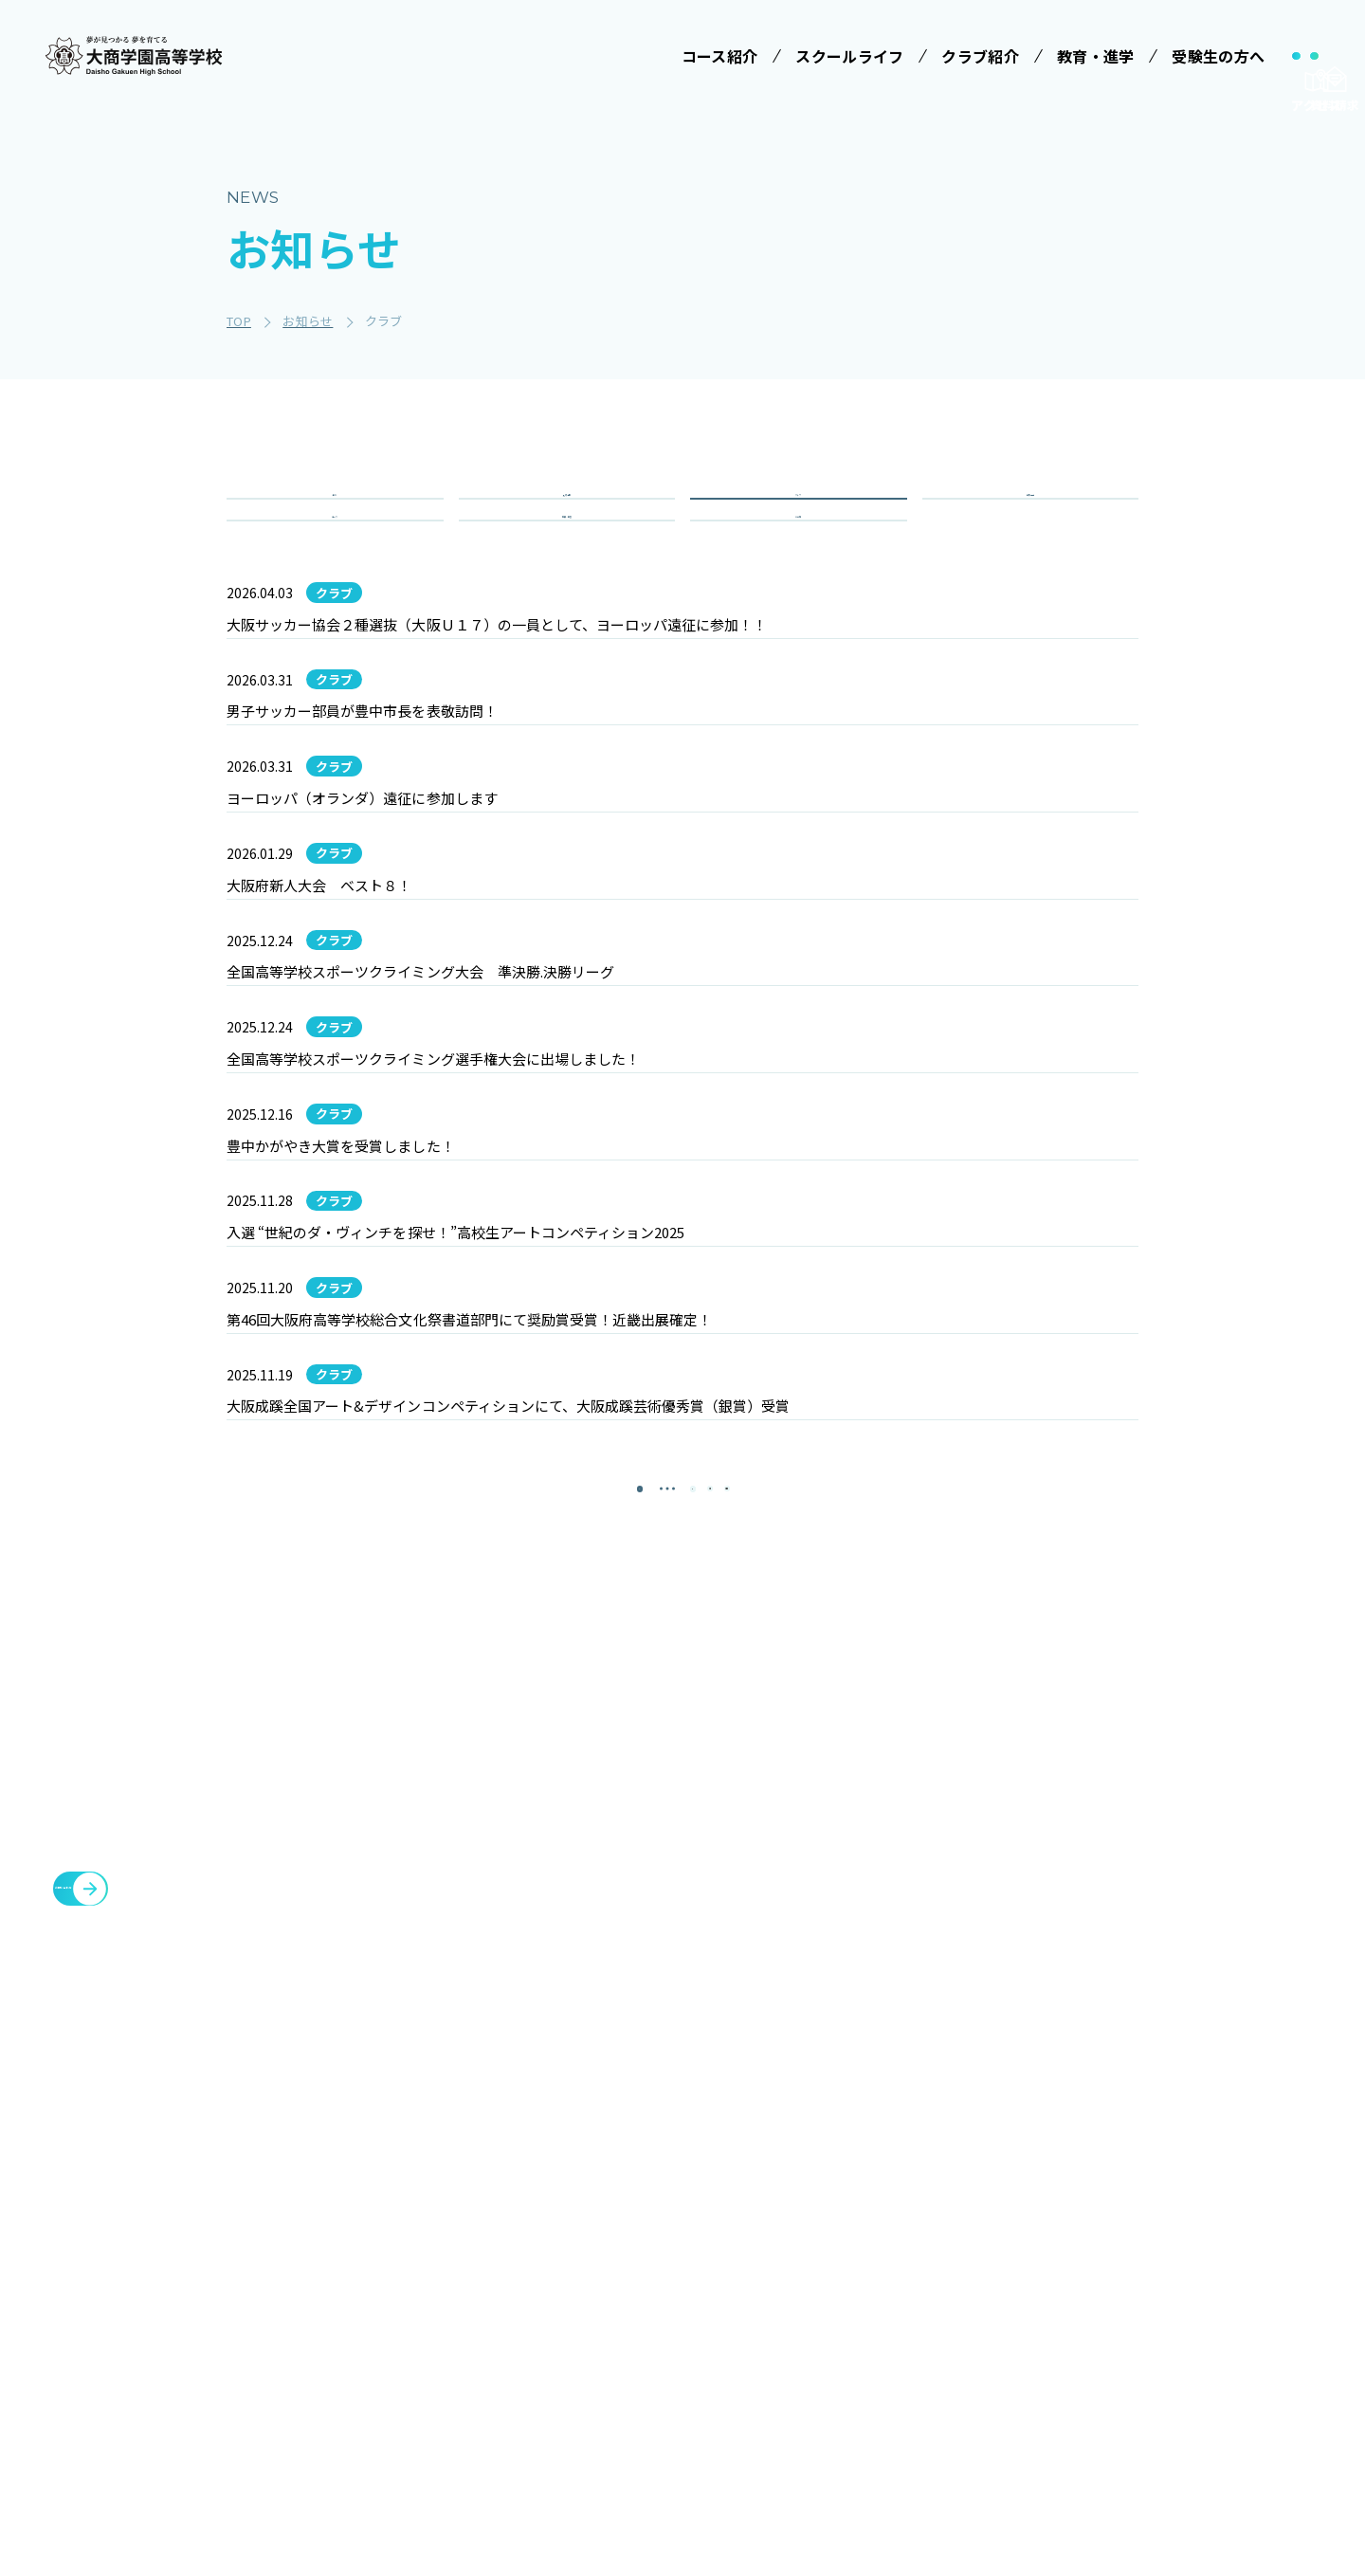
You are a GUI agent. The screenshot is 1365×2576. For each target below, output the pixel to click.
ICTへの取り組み (764, 2313)
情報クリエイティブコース (590, 2384)
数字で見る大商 (759, 2383)
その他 (798, 586)
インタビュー (752, 2418)
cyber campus (1177, 2392)
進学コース (563, 2429)
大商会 (1141, 2346)
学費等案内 (899, 2278)
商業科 (550, 2464)
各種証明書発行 (1172, 2210)
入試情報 (566, 518)
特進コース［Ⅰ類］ (590, 2303)
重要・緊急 (567, 586)
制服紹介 (739, 2278)
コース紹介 (557, 2260)
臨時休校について (1179, 2255)
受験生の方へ (900, 2164)
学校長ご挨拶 (752, 2208)
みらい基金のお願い (591, 2208)
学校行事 (1030, 518)
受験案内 (892, 2208)
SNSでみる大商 (759, 2348)
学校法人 (549, 2164)
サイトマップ (1033, 2392)
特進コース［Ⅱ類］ (590, 2338)
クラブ (798, 518)
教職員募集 (1026, 2346)
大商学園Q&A (907, 2313)
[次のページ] (730, 1956)
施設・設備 (1026, 2210)
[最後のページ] (787, 1956)
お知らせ (1017, 2301)
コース (335, 586)
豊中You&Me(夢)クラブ (1203, 2301)
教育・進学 (1026, 2255)
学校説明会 (899, 2243)
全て (335, 518)
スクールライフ (755, 2164)
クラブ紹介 (1026, 2164)
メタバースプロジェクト (1202, 2164)
